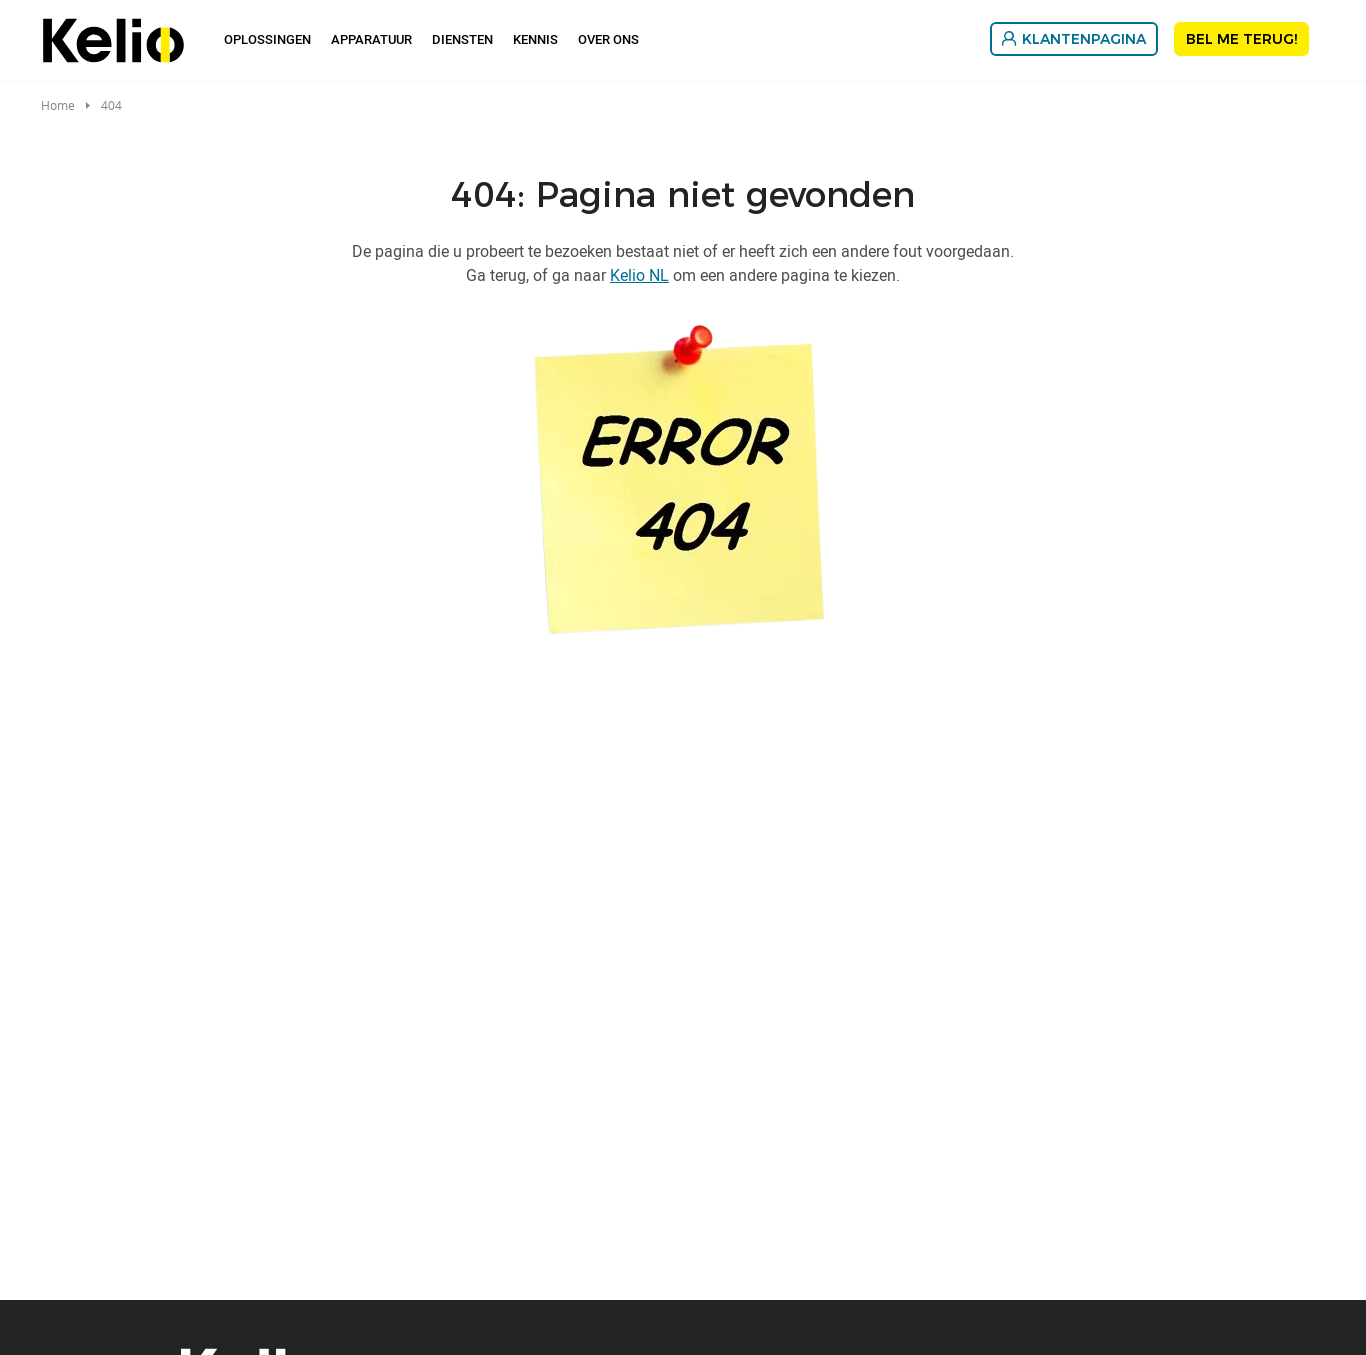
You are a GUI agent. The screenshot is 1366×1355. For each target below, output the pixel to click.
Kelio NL (639, 275)
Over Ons (608, 39)
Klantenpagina (1084, 39)
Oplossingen (267, 39)
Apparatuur (371, 39)
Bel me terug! (1241, 39)
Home (58, 105)
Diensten (462, 39)
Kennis (535, 39)
